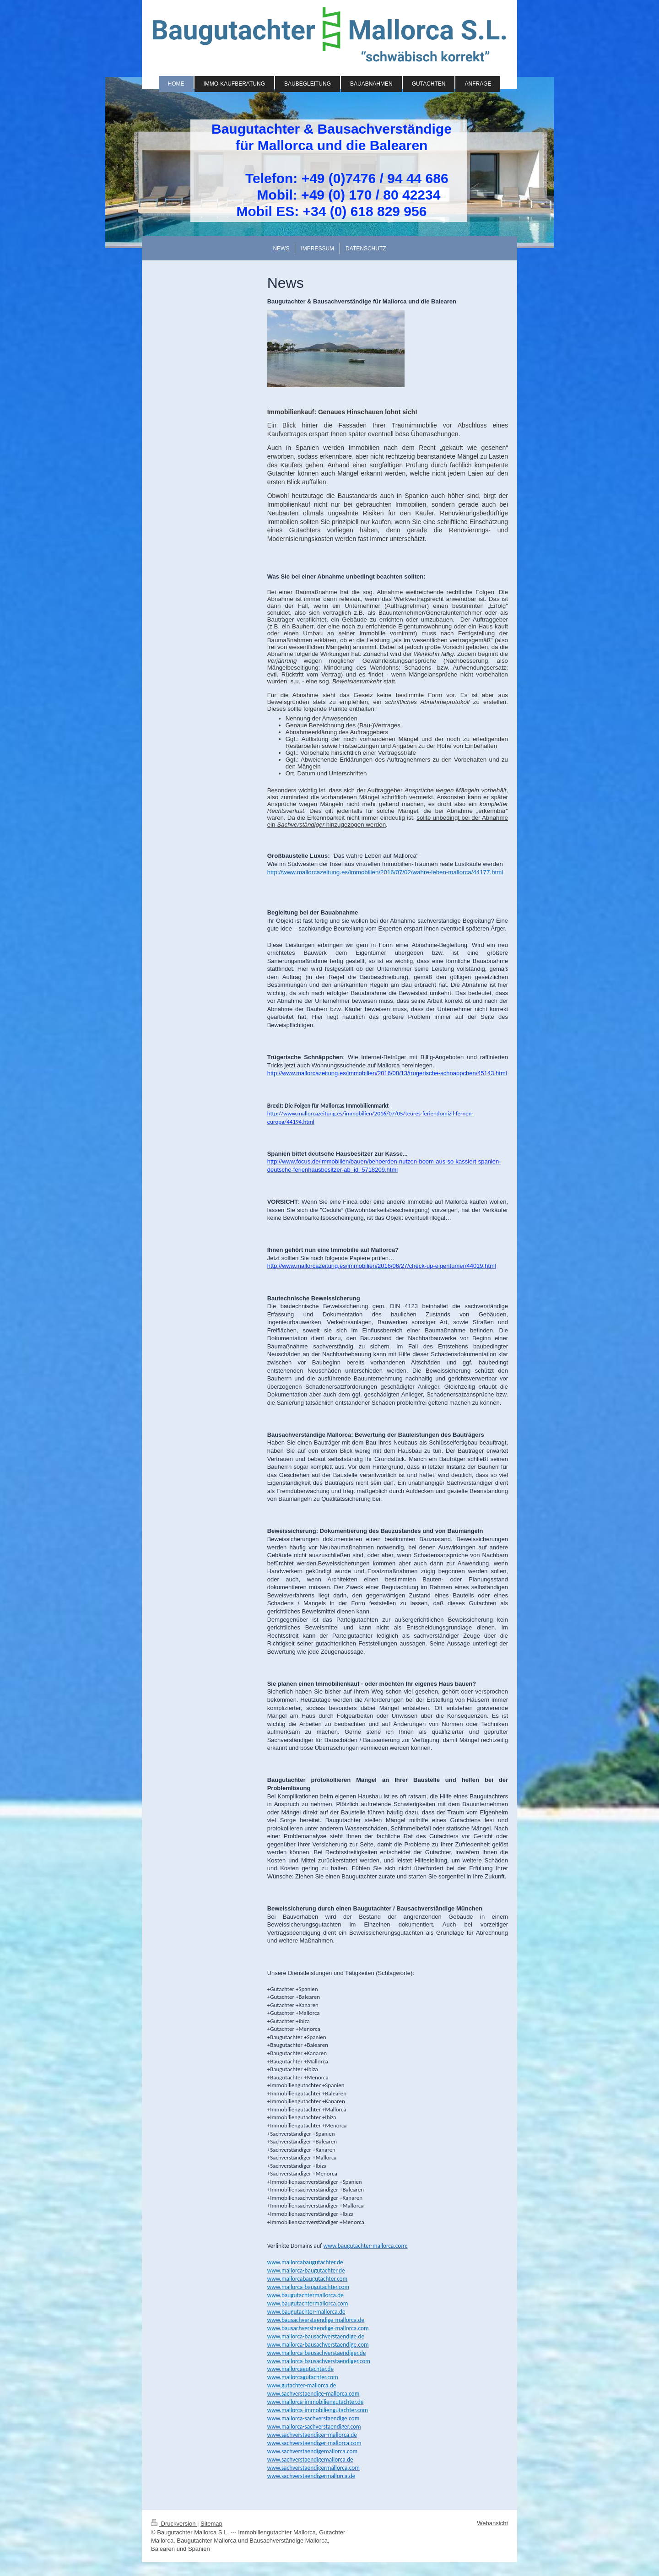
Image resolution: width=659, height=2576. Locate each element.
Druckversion (174, 2523)
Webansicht (492, 2523)
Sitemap (211, 2523)
